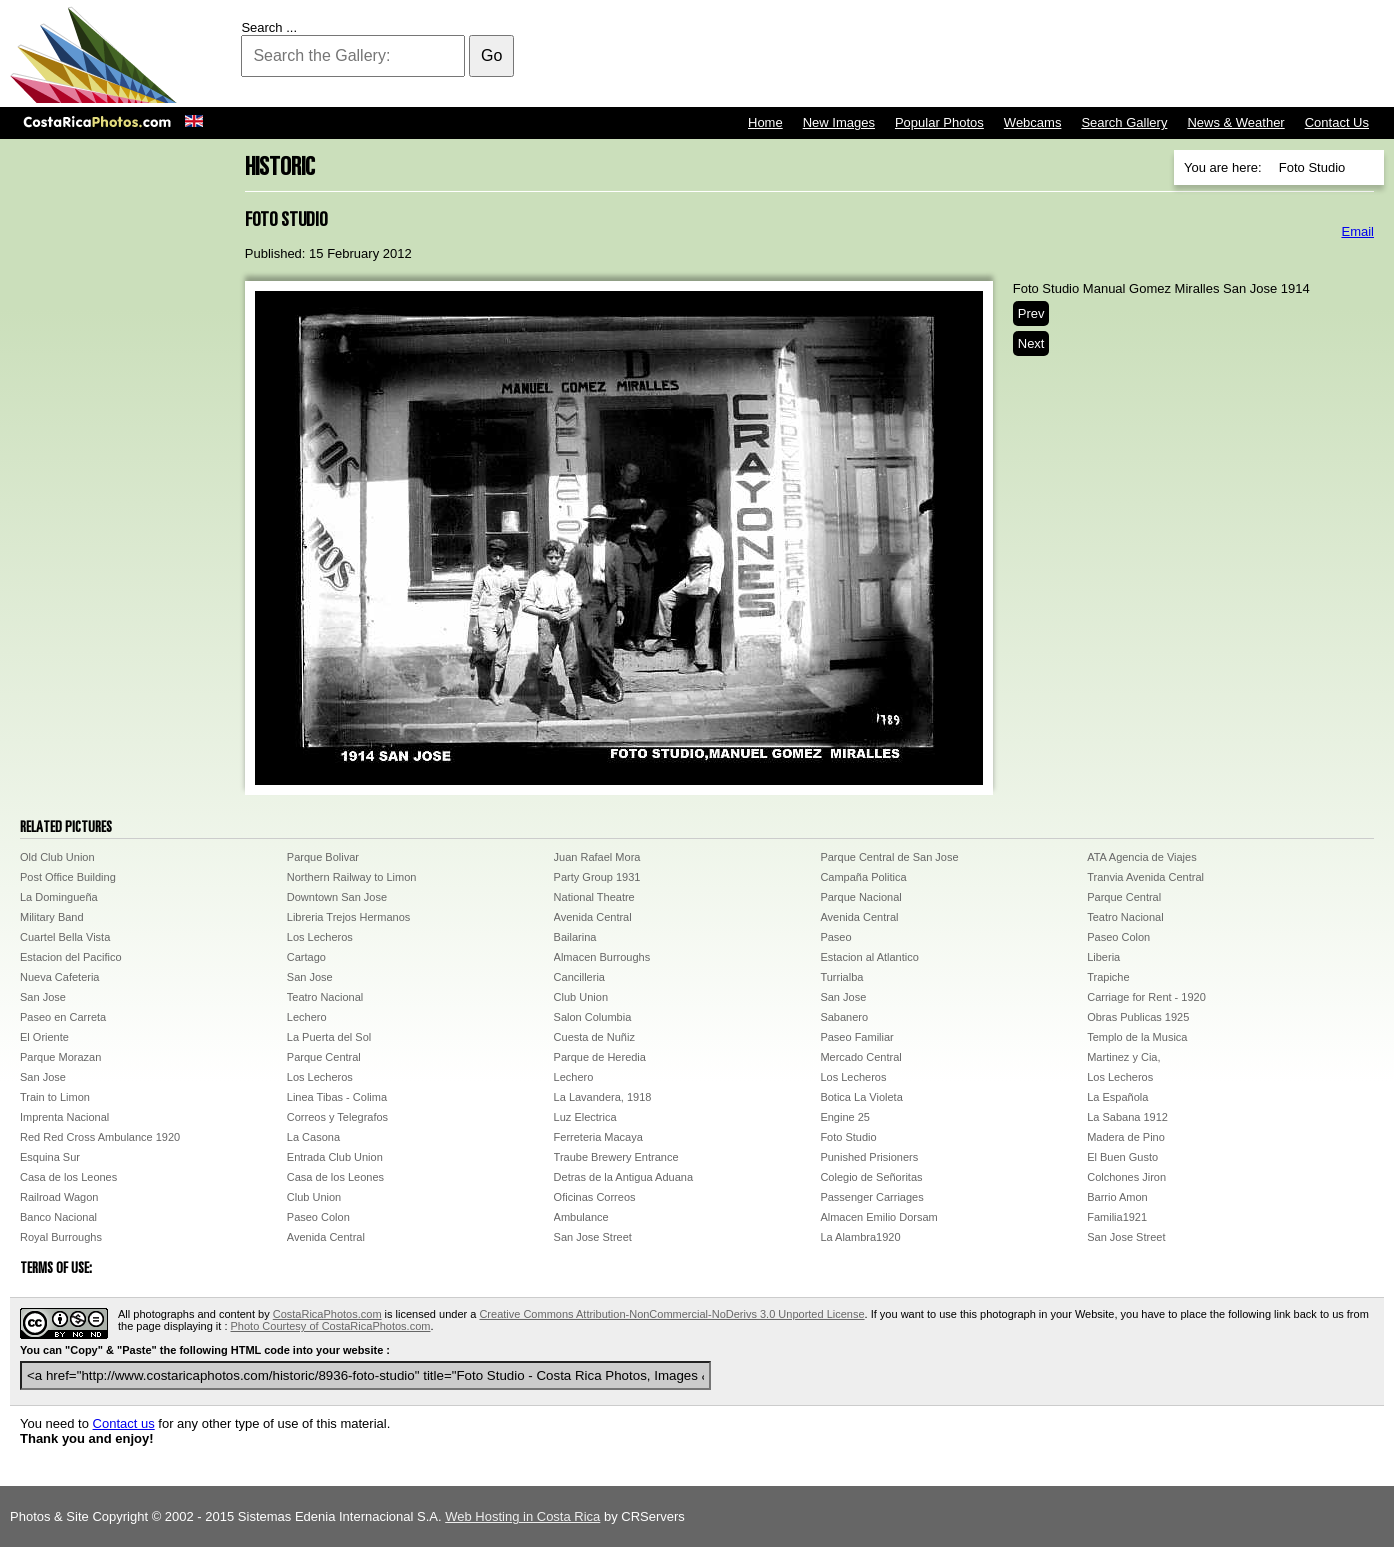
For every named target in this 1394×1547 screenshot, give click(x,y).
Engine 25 (845, 1117)
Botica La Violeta (861, 1097)
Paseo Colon (1118, 937)
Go (491, 55)
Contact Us (1337, 122)
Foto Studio (848, 1137)
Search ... (269, 27)
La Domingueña (59, 897)
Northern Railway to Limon (352, 877)
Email (1357, 231)
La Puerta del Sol (329, 1037)
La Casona (313, 1137)
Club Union (581, 997)
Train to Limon (55, 1097)
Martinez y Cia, (1123, 1057)
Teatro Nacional (1125, 917)
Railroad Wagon (59, 1197)
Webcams (1033, 122)
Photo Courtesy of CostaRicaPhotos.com (331, 1326)
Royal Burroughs (61, 1237)
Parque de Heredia (600, 1057)
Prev (1031, 313)
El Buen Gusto (1122, 1157)
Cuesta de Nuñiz (594, 1037)
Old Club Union (57, 857)
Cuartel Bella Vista (65, 937)
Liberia (1103, 957)
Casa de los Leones (68, 1177)
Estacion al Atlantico (869, 957)
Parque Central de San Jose (889, 857)
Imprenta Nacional (64, 1117)
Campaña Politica (863, 877)
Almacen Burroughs (602, 957)
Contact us (124, 1423)
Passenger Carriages (871, 1197)
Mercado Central (860, 1057)
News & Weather (1235, 122)
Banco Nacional (58, 1217)
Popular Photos (939, 122)
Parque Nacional (860, 897)
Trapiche (1108, 977)
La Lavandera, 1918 (603, 1097)
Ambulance (581, 1217)
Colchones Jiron (1126, 1177)
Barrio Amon (1117, 1197)
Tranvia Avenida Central (1145, 877)
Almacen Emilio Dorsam (878, 1217)
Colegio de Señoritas (871, 1177)
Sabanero (844, 1017)
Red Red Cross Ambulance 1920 (100, 1137)
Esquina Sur (50, 1157)
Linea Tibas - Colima (337, 1097)
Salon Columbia (593, 1017)
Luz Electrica (585, 1117)
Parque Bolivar (323, 857)
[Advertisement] (1020, 55)
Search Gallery (1124, 122)
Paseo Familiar (856, 1037)
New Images (839, 122)
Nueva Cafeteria (60, 977)
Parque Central (1124, 897)
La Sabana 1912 (1127, 1117)
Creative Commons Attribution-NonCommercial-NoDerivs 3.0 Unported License (671, 1314)
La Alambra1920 (860, 1237)
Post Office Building (68, 877)
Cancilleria (579, 977)
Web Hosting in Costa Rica (522, 1516)
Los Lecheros (320, 937)
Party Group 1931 (597, 877)
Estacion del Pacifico (71, 957)
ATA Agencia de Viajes (1141, 857)
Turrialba (841, 977)
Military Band (52, 917)
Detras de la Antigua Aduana (623, 1177)
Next (1031, 343)
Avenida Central (593, 917)
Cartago (306, 957)
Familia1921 (1117, 1217)
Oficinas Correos (595, 1197)
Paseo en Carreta (63, 1017)
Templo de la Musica (1137, 1037)
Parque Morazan (60, 1057)
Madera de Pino (1126, 1137)
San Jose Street (593, 1237)
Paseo (835, 937)
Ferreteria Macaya (598, 1137)
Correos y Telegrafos (337, 1117)
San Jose (310, 977)
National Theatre (594, 897)
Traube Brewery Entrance (616, 1157)
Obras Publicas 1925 (1138, 1017)
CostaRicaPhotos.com (327, 1314)
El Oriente (44, 1037)
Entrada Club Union (335, 1157)
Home (765, 122)
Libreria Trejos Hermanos (349, 917)
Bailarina (575, 937)
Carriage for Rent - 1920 (1146, 997)
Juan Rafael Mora (597, 857)
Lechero (307, 1017)
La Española (1117, 1097)
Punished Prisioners (869, 1157)
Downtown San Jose (337, 897)
